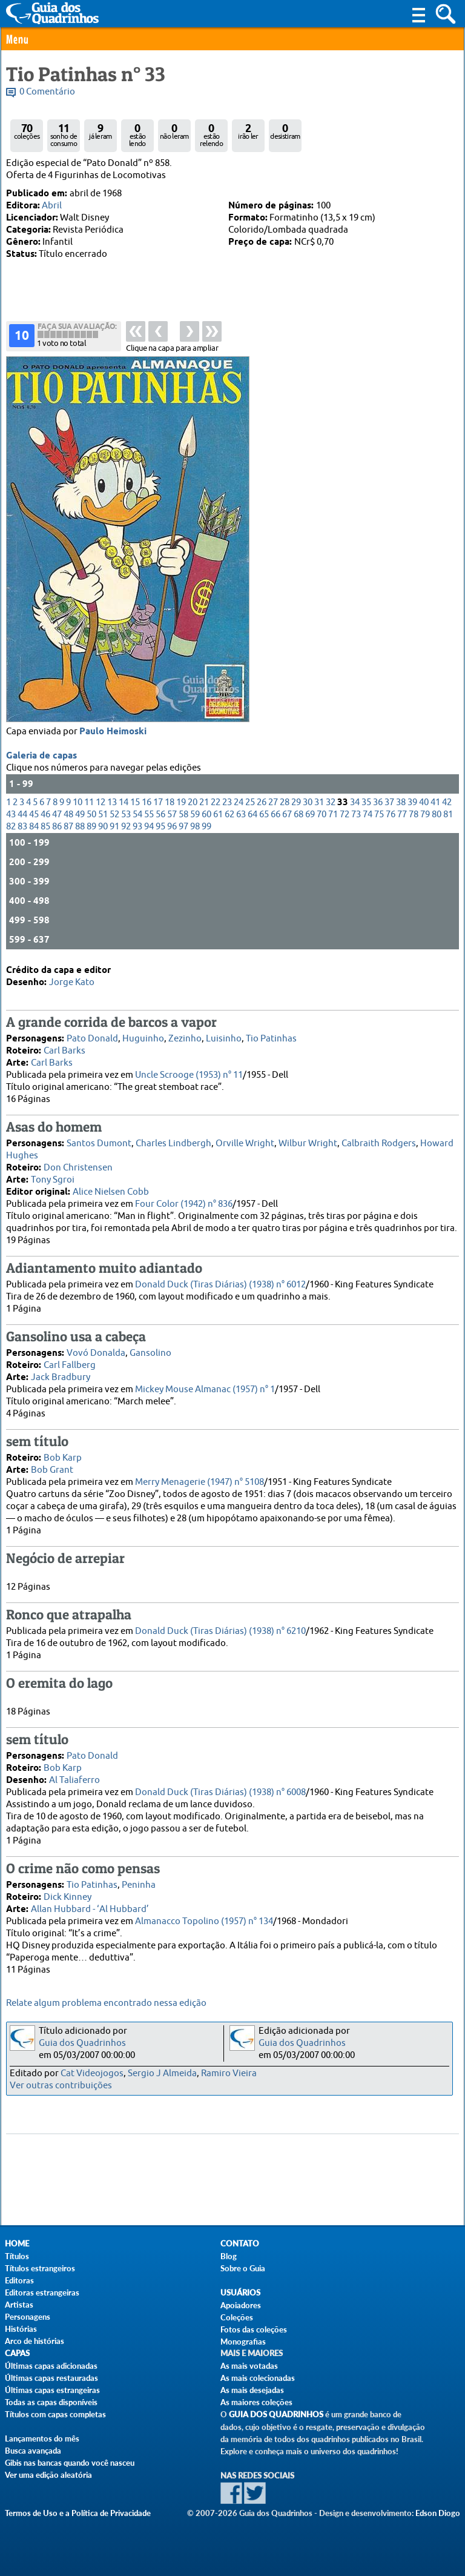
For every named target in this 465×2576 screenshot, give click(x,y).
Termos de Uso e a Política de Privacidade (78, 2513)
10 (77, 802)
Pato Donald (92, 1038)
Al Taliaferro (74, 1780)
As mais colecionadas (257, 2378)
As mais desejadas (252, 2390)
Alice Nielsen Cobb (111, 1192)
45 (34, 814)
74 (367, 814)
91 (114, 826)
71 (333, 814)
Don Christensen (78, 1167)
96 (172, 826)
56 (160, 814)
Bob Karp (63, 1458)
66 (275, 814)
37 (389, 802)
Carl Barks (64, 1051)
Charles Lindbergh (173, 1143)
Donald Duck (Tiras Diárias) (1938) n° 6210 (220, 1631)
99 (206, 826)
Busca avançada (33, 2450)
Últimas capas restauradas (51, 2378)
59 (195, 814)
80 (436, 814)
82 (11, 826)
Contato (239, 2243)
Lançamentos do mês (42, 2438)
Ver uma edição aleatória (48, 2475)
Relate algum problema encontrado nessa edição (106, 2003)
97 (183, 826)
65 (264, 814)
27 (273, 802)
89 (91, 826)
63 (241, 814)
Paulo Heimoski (113, 732)
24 (238, 802)
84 (34, 826)
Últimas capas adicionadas (51, 2366)
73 (356, 814)
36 (378, 802)
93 (137, 826)
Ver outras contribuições (61, 2085)
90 (103, 826)
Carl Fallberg (70, 1365)
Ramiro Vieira (229, 2073)
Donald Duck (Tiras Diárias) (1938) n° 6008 (220, 1792)
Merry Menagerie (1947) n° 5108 (199, 1482)
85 (45, 826)
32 (330, 802)
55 (149, 814)
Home (17, 2243)
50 (91, 814)
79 (425, 814)
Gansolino (150, 1353)
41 (435, 802)
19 (181, 802)
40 (424, 802)
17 (158, 802)
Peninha (139, 1885)
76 (390, 814)
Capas (17, 2353)
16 (146, 802)
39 (412, 802)
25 (250, 802)
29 (296, 802)
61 (218, 814)
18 (169, 802)
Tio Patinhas (271, 1038)
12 (100, 802)
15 (135, 802)
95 (160, 826)
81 (448, 814)
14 (123, 802)
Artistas (19, 2304)
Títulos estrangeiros (40, 2268)
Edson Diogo (437, 2513)
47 (57, 814)
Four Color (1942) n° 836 (183, 1204)
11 (89, 802)
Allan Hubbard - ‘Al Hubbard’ (90, 1909)
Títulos (17, 2256)
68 (298, 814)
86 (57, 826)
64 (252, 814)
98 (195, 826)
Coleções (236, 2317)
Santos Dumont (99, 1143)
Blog (228, 2256)
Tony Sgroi (52, 1180)
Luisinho (224, 1038)
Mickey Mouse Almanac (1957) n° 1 (205, 1389)
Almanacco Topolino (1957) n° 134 (204, 1921)
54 (137, 814)
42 (447, 802)
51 (103, 814)
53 (126, 814)
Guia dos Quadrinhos (82, 2043)
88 (80, 826)
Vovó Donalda (96, 1353)
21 (204, 802)
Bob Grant (52, 1470)
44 (22, 814)
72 (344, 814)
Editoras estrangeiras (42, 2292)
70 (321, 814)
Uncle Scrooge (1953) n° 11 (189, 1075)
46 (45, 814)
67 (287, 814)
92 (126, 826)
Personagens (27, 2317)
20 (192, 802)
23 (227, 802)
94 (149, 826)
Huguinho (143, 1038)
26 (261, 802)
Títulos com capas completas (55, 2414)
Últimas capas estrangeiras (52, 2390)
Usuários (240, 2292)
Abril (52, 205)
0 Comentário (47, 92)
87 (68, 826)
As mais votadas (249, 2366)
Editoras (19, 2280)
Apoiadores (240, 2305)
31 (319, 802)
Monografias (243, 2341)
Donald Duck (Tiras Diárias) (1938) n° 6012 (220, 1284)
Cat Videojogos (92, 2073)
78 (413, 814)
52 (114, 814)
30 (307, 802)
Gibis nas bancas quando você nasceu (69, 2463)
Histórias (21, 2329)
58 (183, 814)
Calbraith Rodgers (378, 1143)
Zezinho (185, 1038)
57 (172, 814)
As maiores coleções (256, 2402)
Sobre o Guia (242, 2268)
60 (206, 814)
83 (22, 826)
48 (68, 814)
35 (366, 802)
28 (284, 802)
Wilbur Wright (308, 1143)
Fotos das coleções (253, 2329)
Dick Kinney (67, 1897)
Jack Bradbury (60, 1377)
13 (112, 802)
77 (402, 814)
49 (80, 814)
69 (310, 814)
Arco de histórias (34, 2341)
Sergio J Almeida (162, 2073)
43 (11, 814)
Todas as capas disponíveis (51, 2402)
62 (229, 814)
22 (215, 802)
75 (379, 814)
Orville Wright (245, 1143)
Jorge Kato (71, 982)
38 (401, 802)
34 (355, 802)
